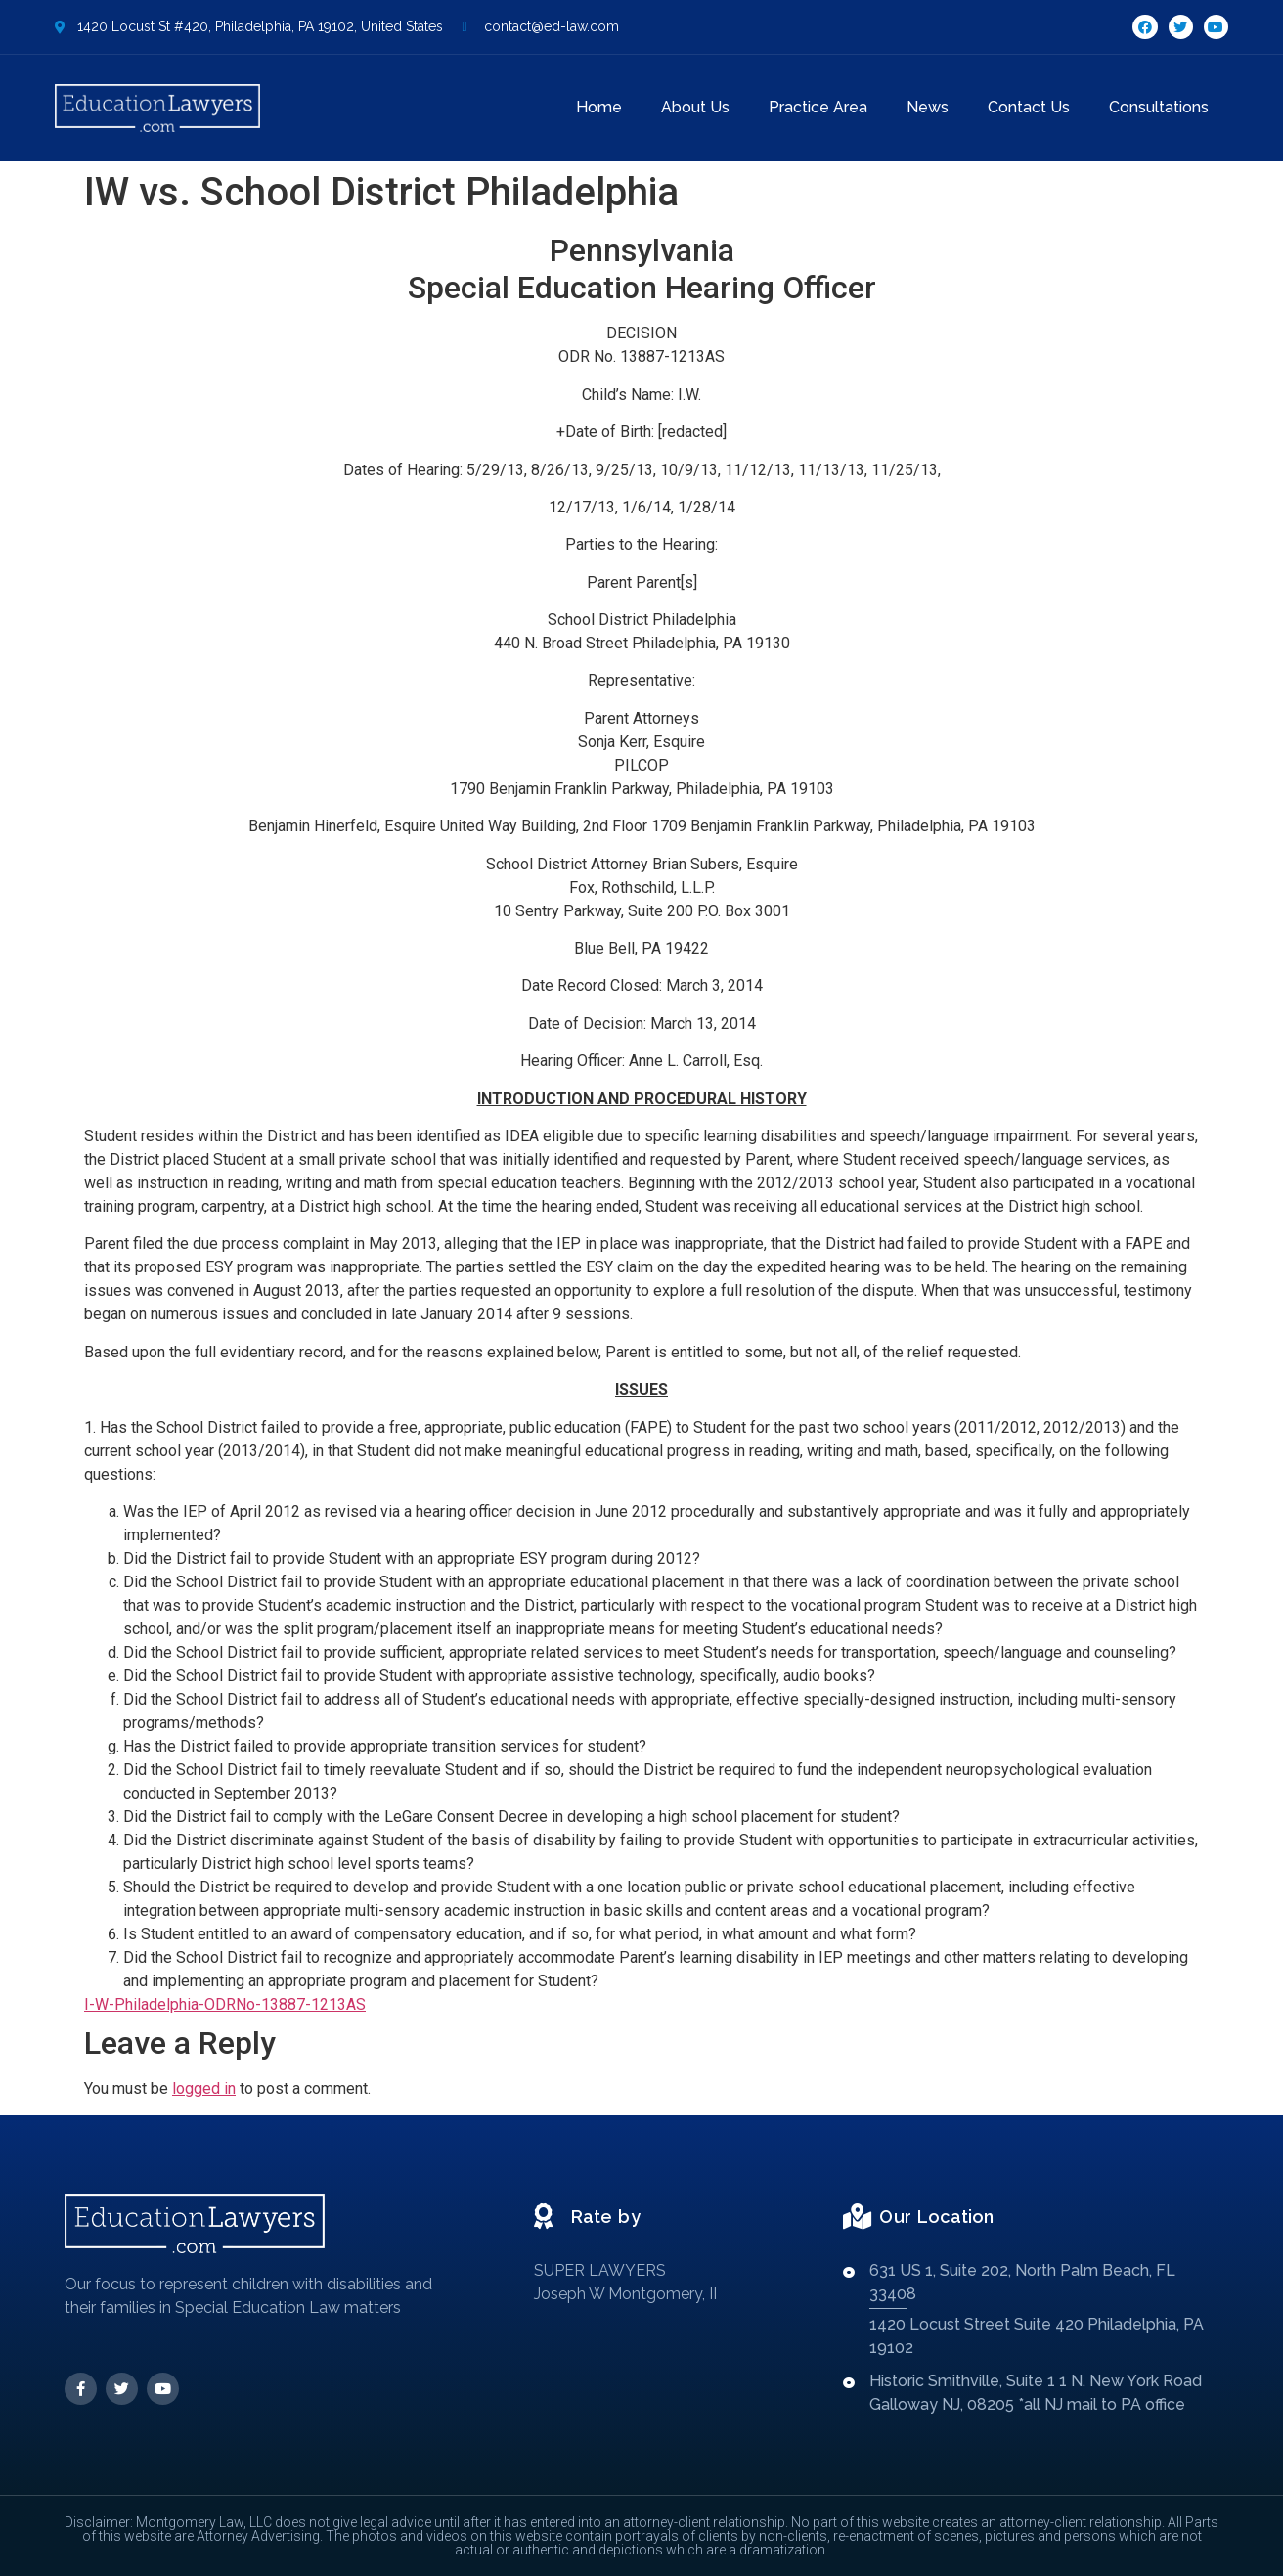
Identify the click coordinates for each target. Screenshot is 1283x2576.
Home (599, 107)
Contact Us (1029, 107)
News (928, 107)
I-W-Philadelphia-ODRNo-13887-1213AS (225, 2004)
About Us (695, 107)
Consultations (1159, 107)
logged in (204, 2088)
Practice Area (818, 107)
